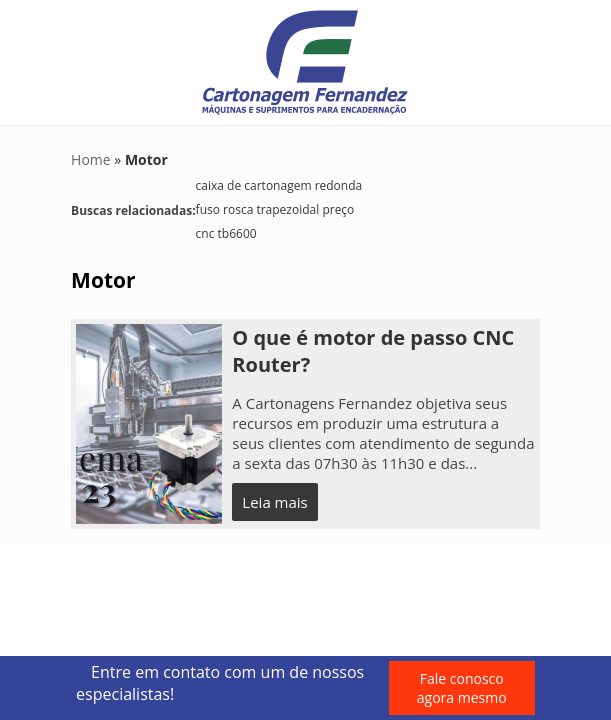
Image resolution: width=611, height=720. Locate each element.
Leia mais (274, 502)
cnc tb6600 (226, 233)
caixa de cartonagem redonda (279, 185)
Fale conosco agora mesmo (462, 688)
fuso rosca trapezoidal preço (275, 209)
